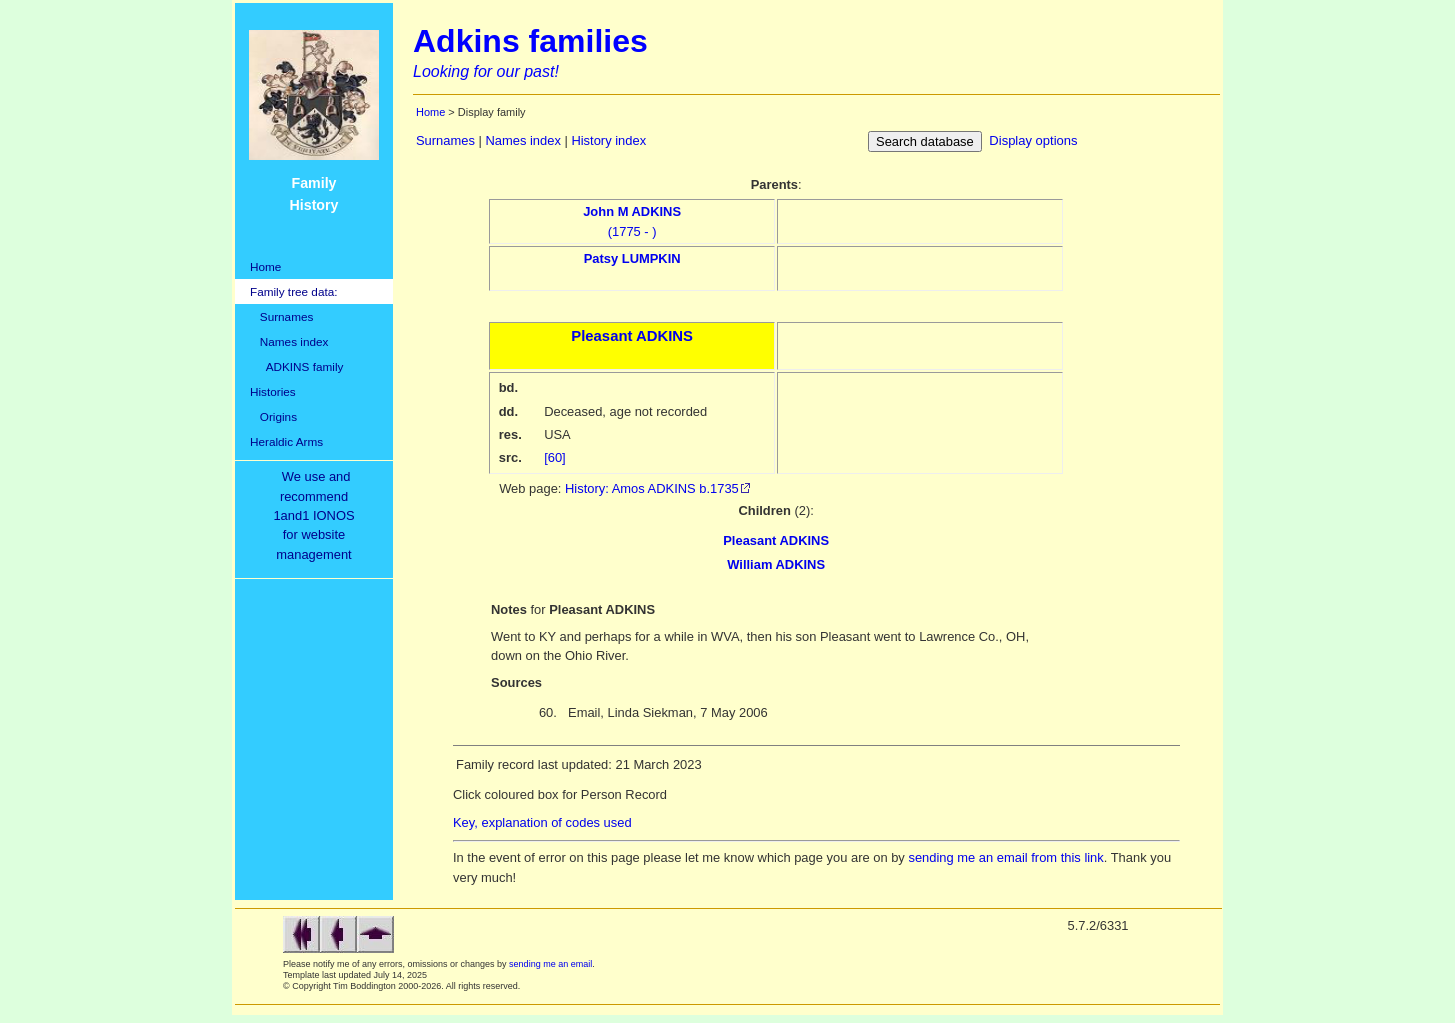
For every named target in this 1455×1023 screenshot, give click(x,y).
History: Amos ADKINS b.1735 (652, 488)
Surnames (281, 316)
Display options (1033, 140)
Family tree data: (294, 291)
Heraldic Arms (286, 441)
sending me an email (550, 964)
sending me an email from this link (1005, 857)
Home (265, 266)
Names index (289, 341)
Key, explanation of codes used (542, 822)
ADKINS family (296, 366)
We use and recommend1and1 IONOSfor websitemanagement (317, 515)
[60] (555, 457)
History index (608, 140)
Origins (273, 416)
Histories (273, 391)
